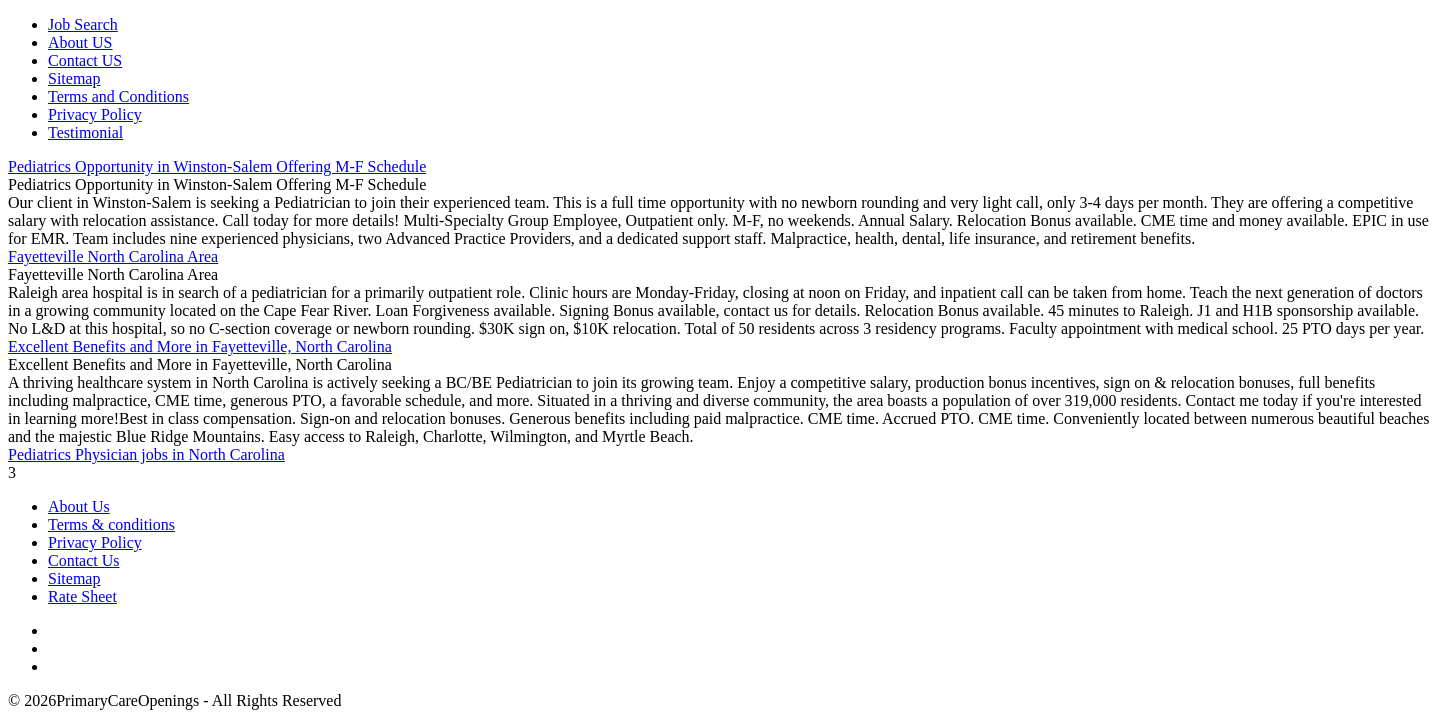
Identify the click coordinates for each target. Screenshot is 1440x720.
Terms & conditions (111, 524)
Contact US (85, 60)
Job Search (83, 24)
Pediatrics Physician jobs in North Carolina (146, 454)
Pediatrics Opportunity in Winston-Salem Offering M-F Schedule (217, 166)
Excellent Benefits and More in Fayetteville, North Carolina (200, 346)
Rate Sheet (82, 596)
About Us (79, 506)
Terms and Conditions (118, 96)
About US (80, 42)
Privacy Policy (95, 114)
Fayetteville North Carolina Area (113, 256)
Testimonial (85, 132)
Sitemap (74, 78)
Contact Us (84, 560)
